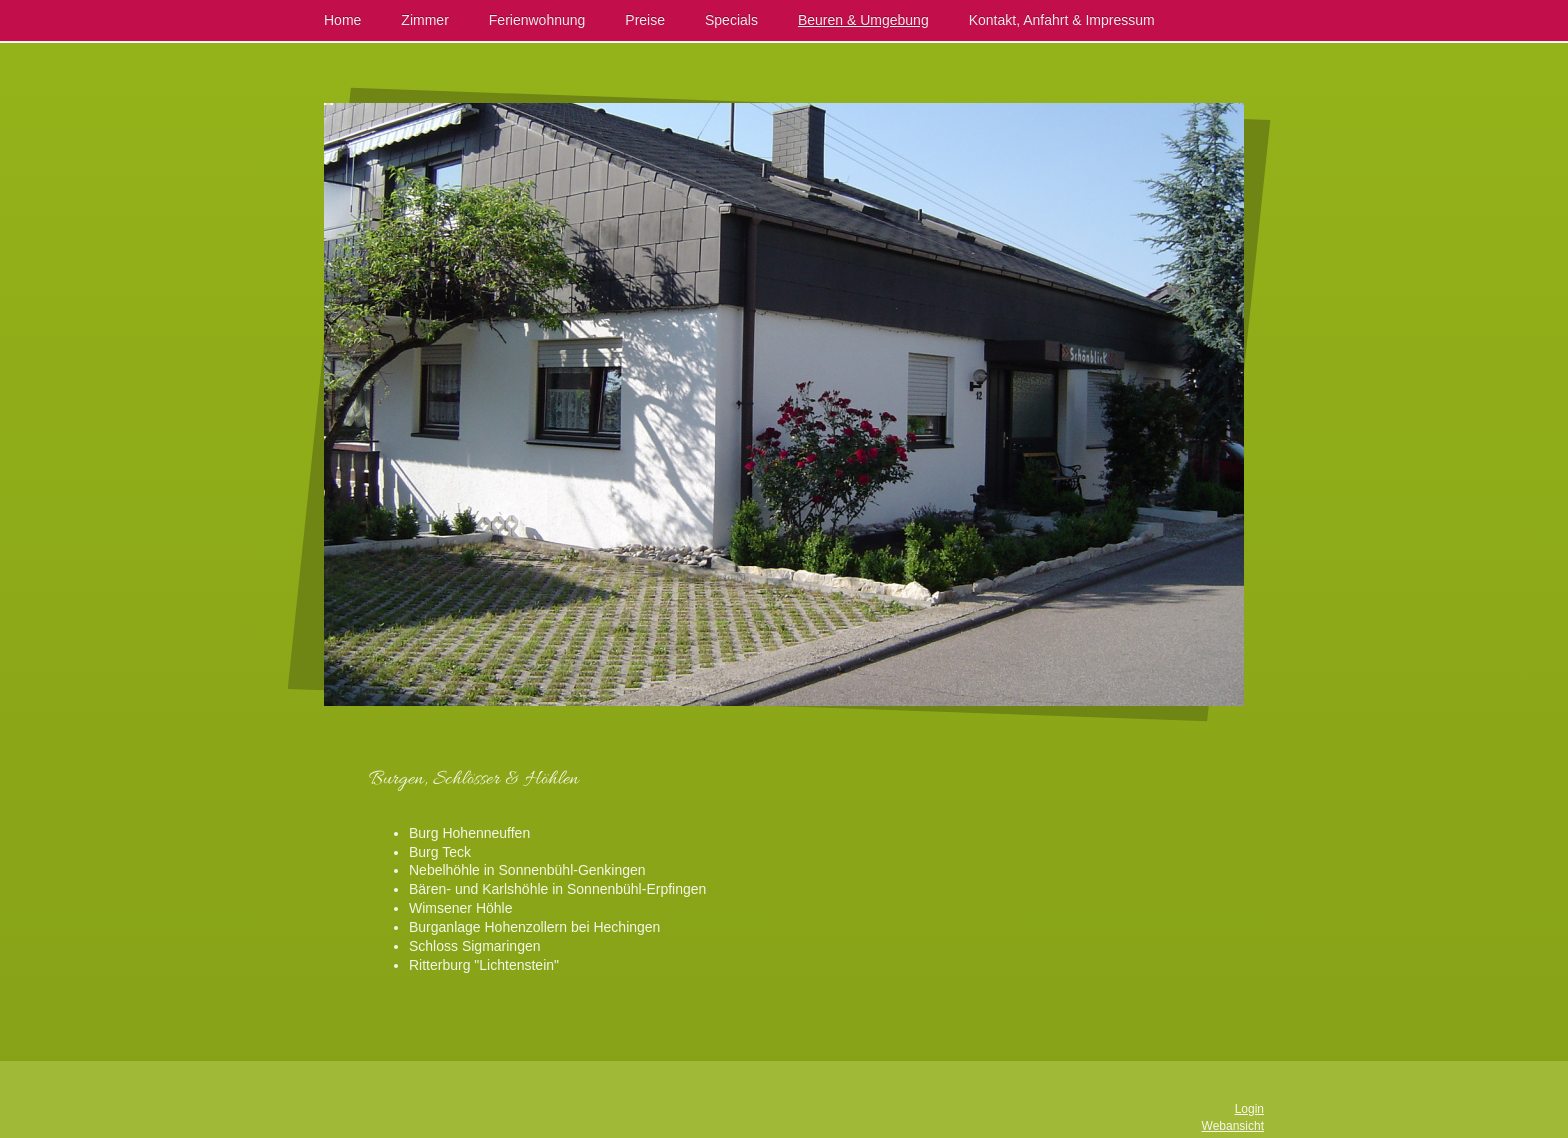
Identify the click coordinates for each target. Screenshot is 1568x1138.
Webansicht (1233, 1126)
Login (1249, 1109)
